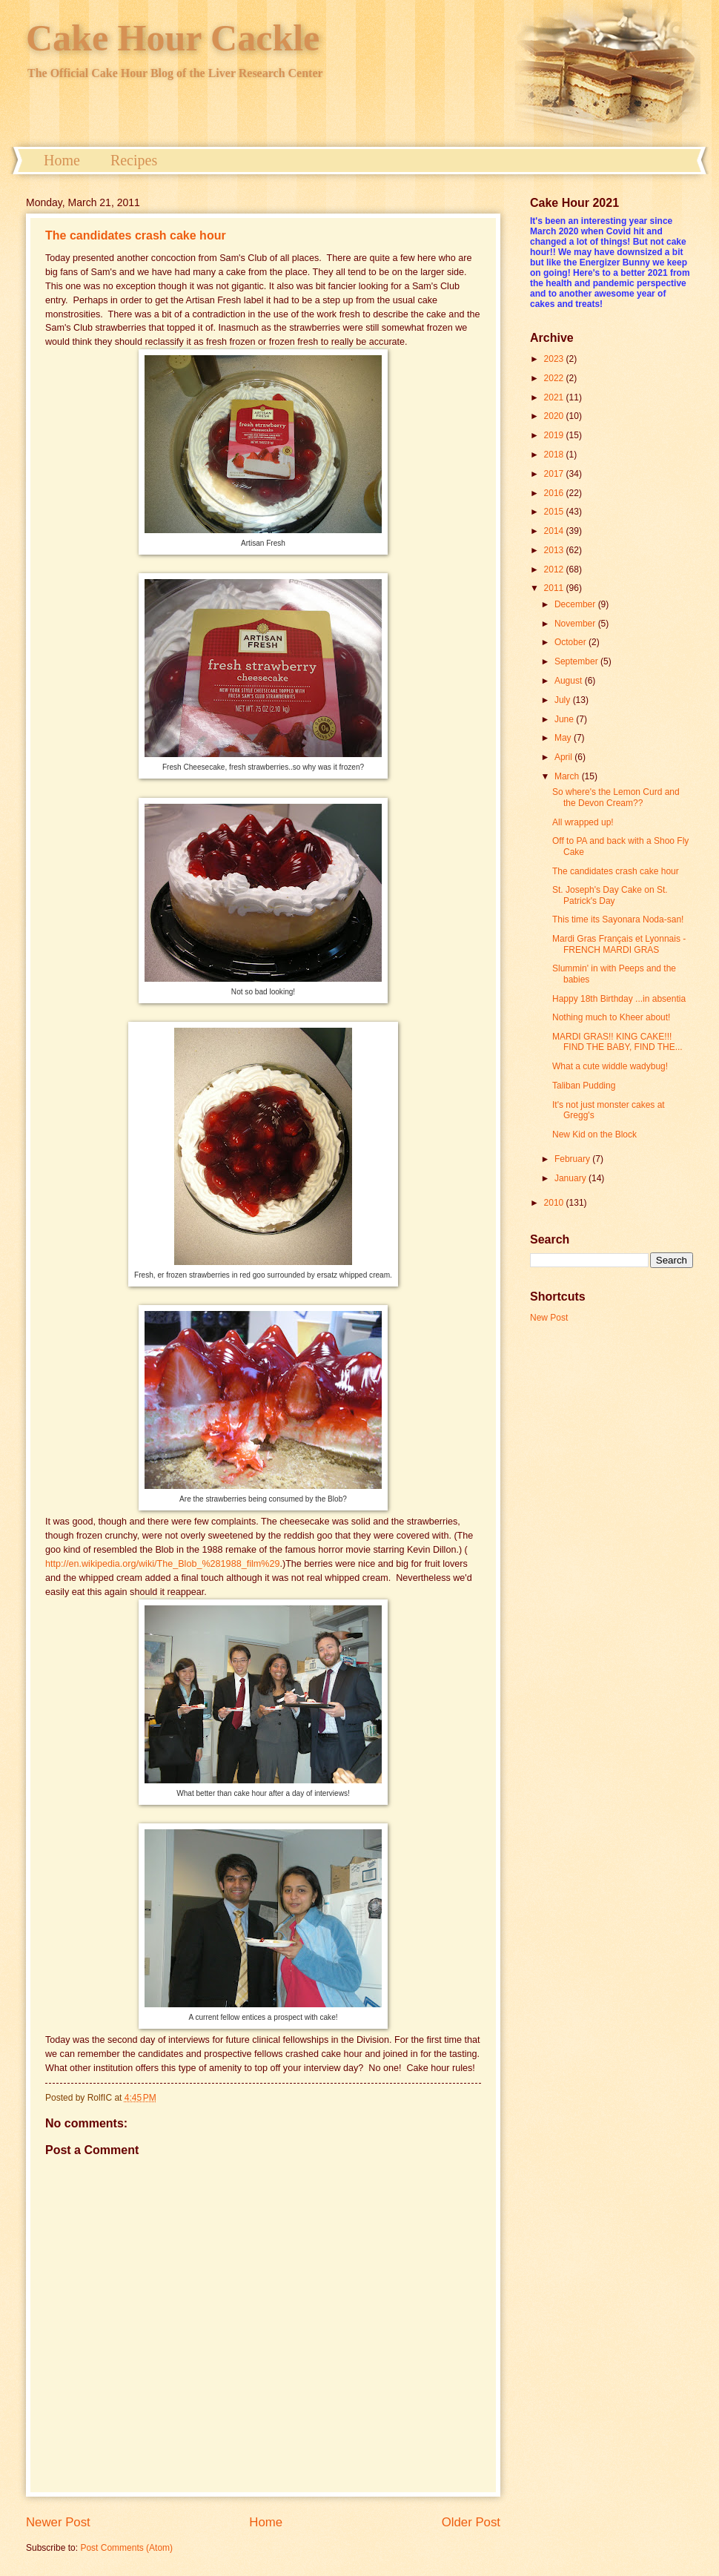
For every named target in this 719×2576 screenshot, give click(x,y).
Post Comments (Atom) (126, 2548)
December (576, 604)
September (577, 661)
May (564, 738)
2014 (555, 531)
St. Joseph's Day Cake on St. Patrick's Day (610, 895)
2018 (555, 454)
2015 (555, 511)
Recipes (133, 160)
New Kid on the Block (594, 1134)
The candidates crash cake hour (135, 235)
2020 (555, 416)
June (565, 719)
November (576, 623)
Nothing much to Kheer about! (611, 1017)
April (564, 757)
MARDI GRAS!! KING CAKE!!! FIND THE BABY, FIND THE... (617, 1041)
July (563, 700)
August (569, 681)
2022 (555, 378)
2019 (555, 435)
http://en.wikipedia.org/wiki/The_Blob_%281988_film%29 (162, 1564)
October (571, 642)
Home (62, 160)
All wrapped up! (583, 822)
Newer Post (58, 2522)
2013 (555, 550)
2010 (555, 1203)
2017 (555, 474)
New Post (549, 1317)
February (573, 1159)
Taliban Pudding (583, 1085)
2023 (555, 359)
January (571, 1178)
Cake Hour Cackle (172, 38)
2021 (555, 397)
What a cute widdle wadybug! (610, 1066)
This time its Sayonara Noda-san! (617, 919)
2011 (555, 588)
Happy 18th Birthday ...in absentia (619, 999)
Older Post (471, 2522)
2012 (555, 569)
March (568, 776)
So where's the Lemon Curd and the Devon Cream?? (616, 797)
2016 (555, 493)
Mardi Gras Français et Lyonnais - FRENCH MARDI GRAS (619, 944)
